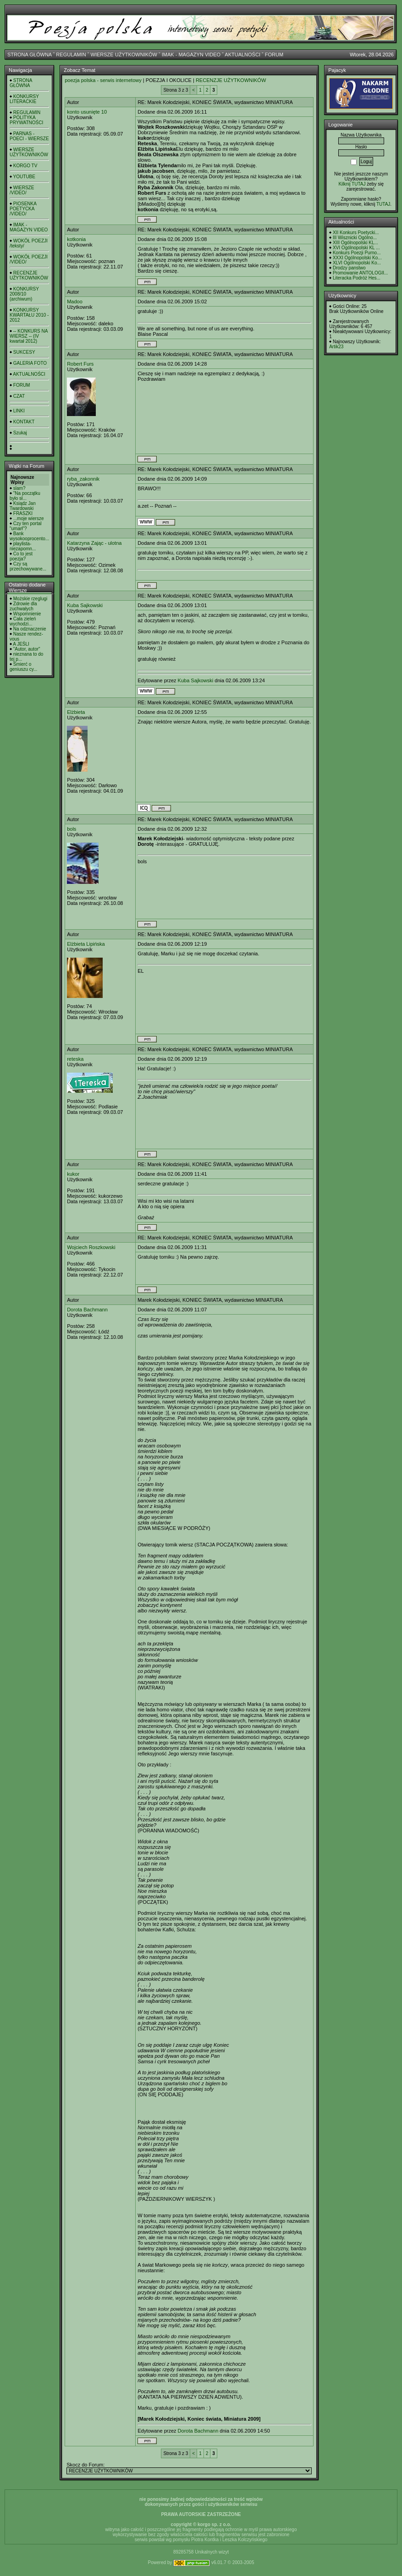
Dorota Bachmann (87, 1309)
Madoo (75, 301)
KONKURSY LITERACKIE (24, 99)
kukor (73, 1174)
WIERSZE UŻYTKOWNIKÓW (124, 54)
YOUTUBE (24, 176)
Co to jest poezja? (21, 556)
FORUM (274, 54)
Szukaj (20, 432)
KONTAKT (23, 421)
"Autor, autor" (26, 649)
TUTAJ (383, 204)
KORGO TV (25, 165)
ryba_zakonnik (83, 479)
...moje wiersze (28, 518)
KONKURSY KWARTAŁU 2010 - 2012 (29, 315)
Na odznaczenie (29, 628)
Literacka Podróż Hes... (356, 277)
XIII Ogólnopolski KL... (355, 242)
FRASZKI (23, 513)
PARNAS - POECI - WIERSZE (29, 136)
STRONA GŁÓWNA (29, 54)
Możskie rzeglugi (30, 598)
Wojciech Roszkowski (91, 1247)
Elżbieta (76, 712)
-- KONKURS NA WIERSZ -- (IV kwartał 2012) (29, 336)
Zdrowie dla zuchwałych (23, 606)
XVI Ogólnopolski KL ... (356, 247)
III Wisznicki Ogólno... (355, 237)
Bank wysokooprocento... (29, 536)
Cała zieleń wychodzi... (23, 621)
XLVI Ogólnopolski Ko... (357, 262)
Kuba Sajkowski (85, 605)
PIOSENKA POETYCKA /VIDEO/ (23, 208)
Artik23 (336, 346)
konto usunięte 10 (87, 112)
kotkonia (76, 239)
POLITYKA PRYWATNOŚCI (26, 120)
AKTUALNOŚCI (242, 54)
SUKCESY (24, 352)
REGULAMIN (71, 54)
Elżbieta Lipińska (86, 944)
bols (71, 829)
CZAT (19, 396)
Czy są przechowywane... (28, 566)
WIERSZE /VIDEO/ (22, 190)
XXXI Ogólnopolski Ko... (357, 257)
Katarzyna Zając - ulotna (94, 543)
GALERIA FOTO (30, 363)
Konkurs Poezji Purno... (357, 252)
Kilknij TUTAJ (351, 183)
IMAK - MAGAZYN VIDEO (191, 54)
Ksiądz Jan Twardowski (23, 506)
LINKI (19, 410)
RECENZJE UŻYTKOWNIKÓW (29, 275)
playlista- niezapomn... (23, 546)
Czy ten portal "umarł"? (25, 526)
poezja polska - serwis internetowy (103, 80)
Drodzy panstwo (349, 267)
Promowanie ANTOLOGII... (360, 272)
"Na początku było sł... (25, 496)
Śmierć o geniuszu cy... (23, 667)
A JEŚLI (21, 644)
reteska (75, 1059)
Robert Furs (80, 364)
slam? (19, 488)
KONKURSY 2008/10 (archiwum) (24, 293)
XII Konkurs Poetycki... (356, 232)
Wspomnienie (27, 613)
